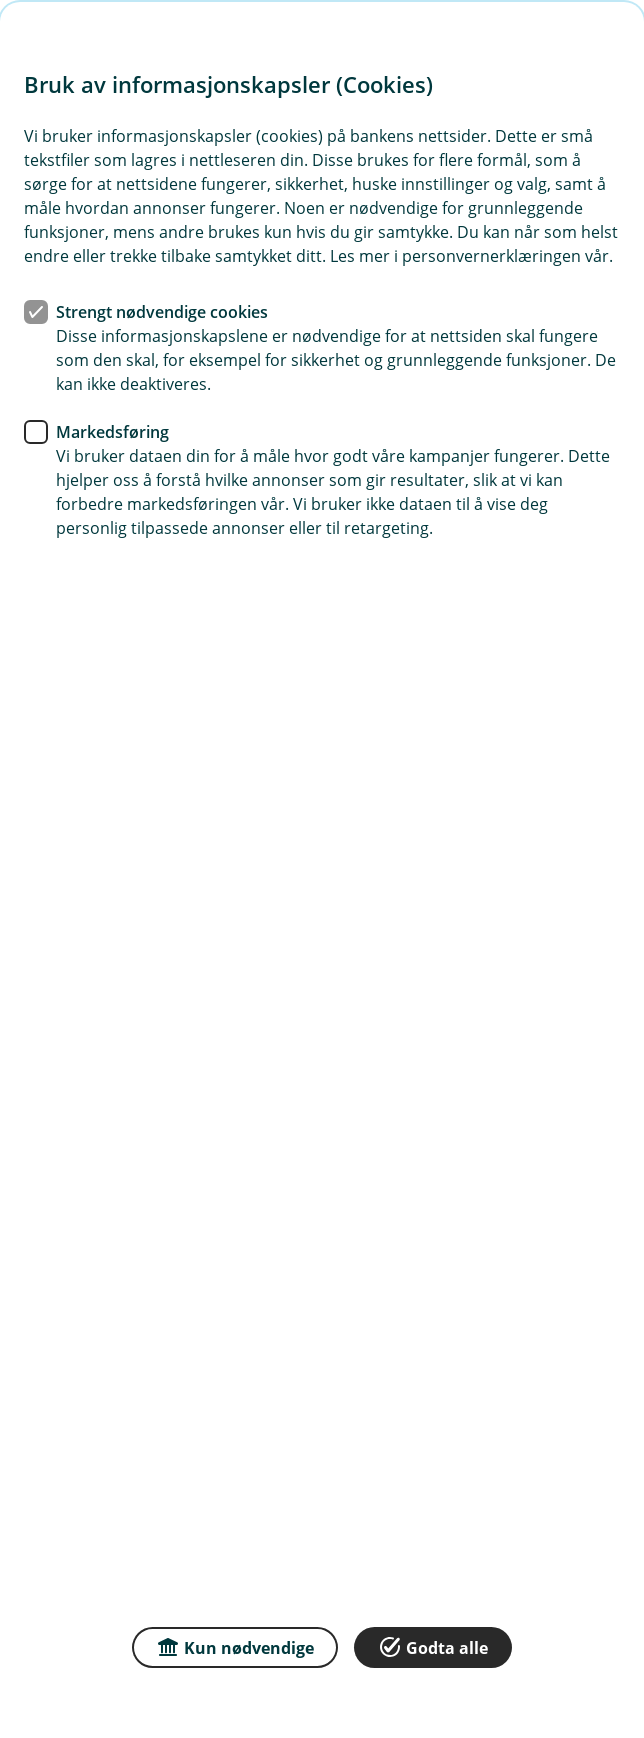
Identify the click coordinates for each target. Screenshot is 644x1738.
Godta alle (433, 1646)
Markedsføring (112, 432)
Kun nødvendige (235, 1646)
